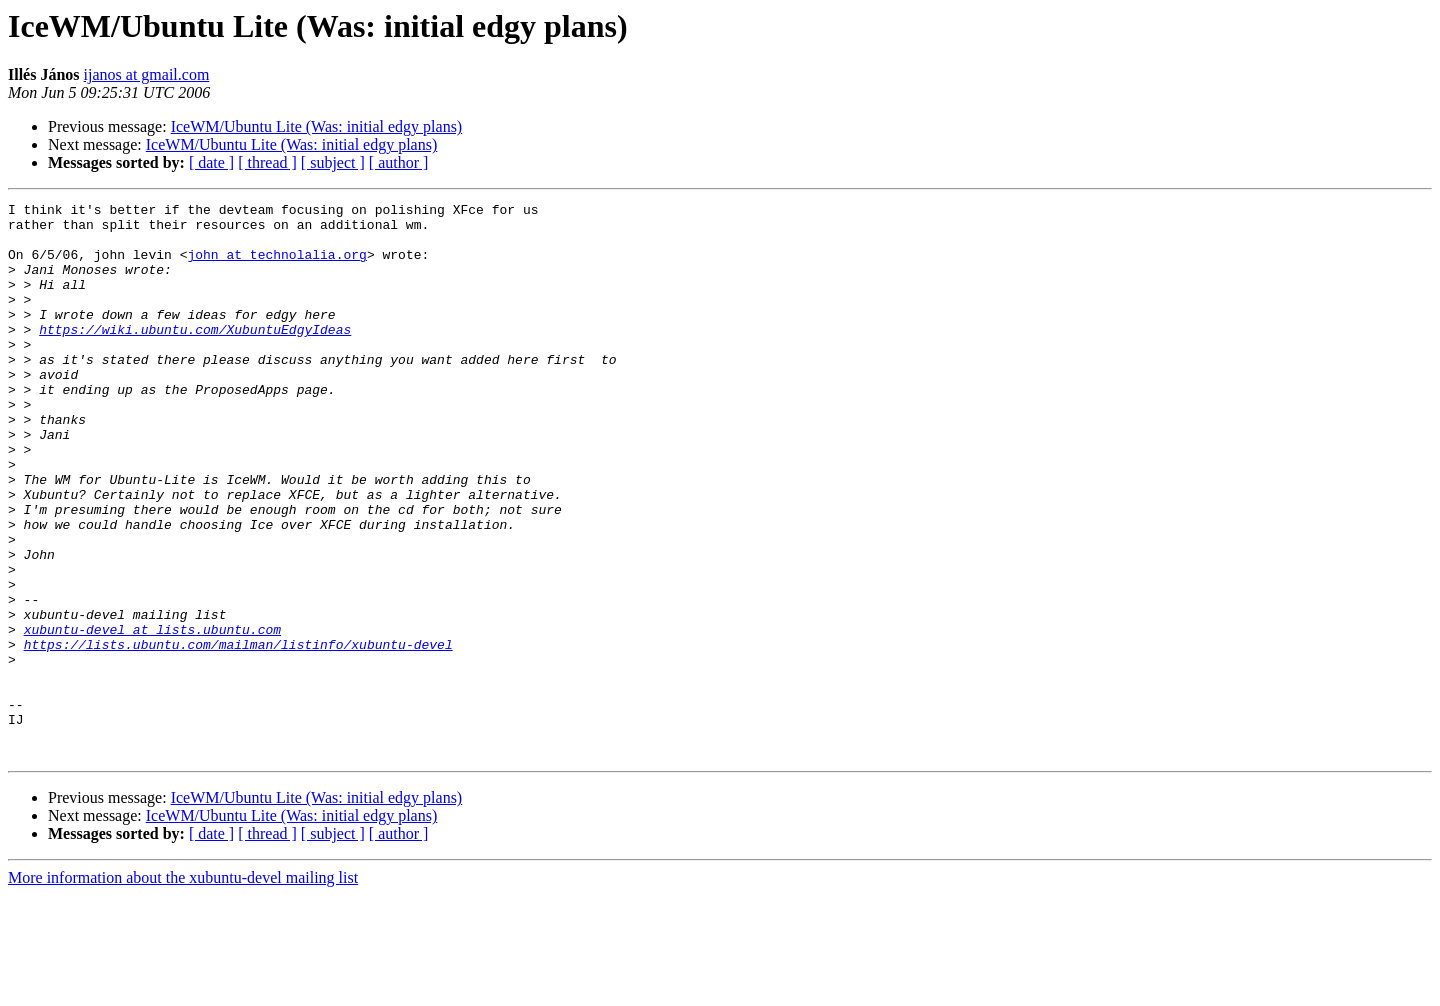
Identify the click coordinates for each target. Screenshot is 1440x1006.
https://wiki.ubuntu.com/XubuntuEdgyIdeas (195, 356)
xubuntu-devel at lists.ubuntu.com (152, 716)
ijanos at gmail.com (147, 74)
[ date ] (211, 162)
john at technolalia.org (276, 266)
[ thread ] (267, 162)
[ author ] (399, 162)
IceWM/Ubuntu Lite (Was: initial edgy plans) (317, 126)
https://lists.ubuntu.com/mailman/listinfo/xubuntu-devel (238, 734)
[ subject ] (333, 162)
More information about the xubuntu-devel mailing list (183, 988)
